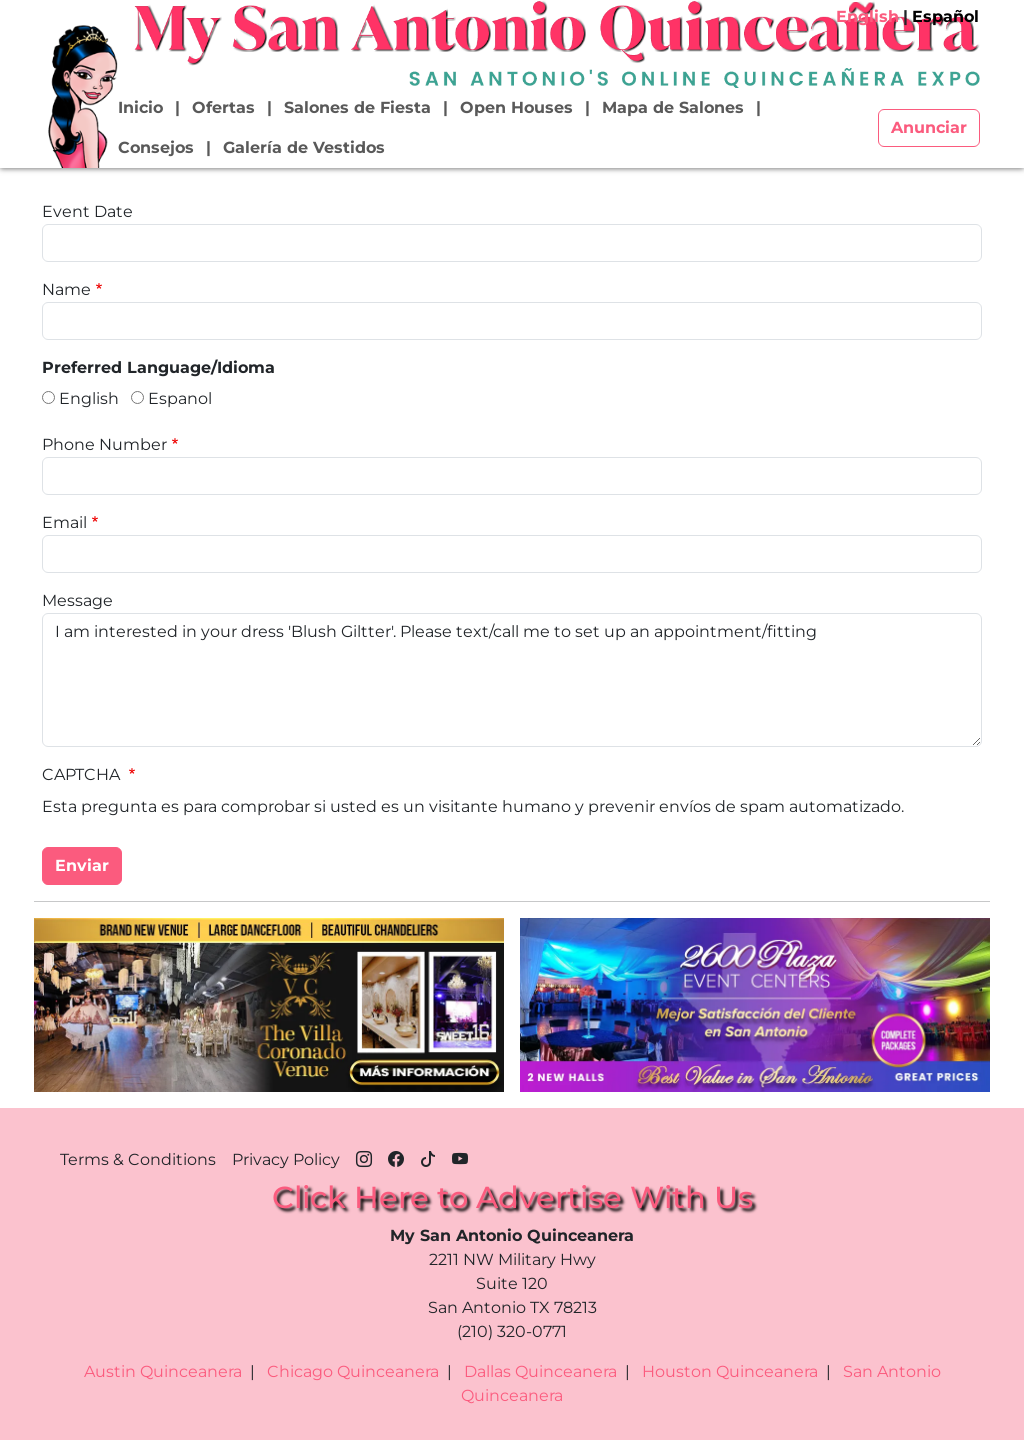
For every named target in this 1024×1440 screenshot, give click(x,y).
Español (945, 16)
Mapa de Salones (673, 107)
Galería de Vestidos (304, 147)
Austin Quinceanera (163, 1371)
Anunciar (929, 127)
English (867, 16)
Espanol (180, 398)
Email (64, 522)
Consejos (156, 147)
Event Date (87, 211)
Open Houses (516, 107)
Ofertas (223, 107)
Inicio (140, 107)
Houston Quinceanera (730, 1371)
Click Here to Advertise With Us (512, 1197)
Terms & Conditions (138, 1159)
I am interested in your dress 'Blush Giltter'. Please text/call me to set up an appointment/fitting (512, 680)
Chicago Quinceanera (353, 1371)
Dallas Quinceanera (540, 1371)
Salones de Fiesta (357, 107)
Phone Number (104, 444)
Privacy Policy (286, 1159)
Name (66, 289)
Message (77, 600)
